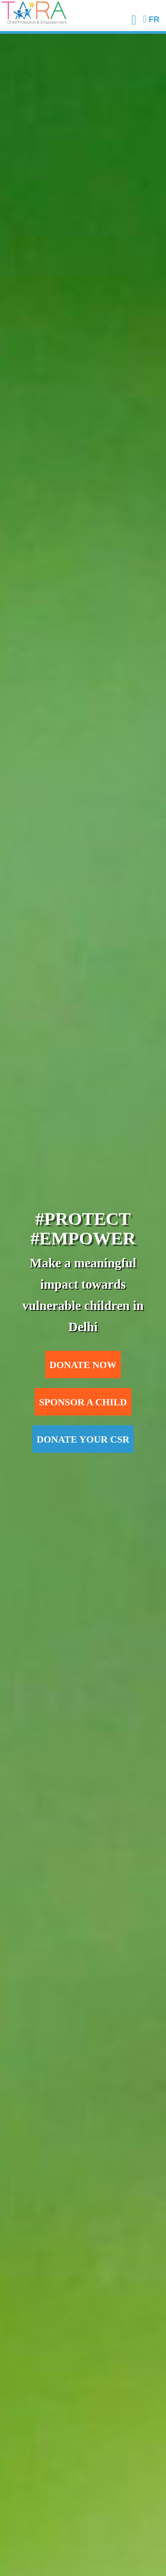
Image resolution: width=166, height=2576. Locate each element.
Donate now (83, 1365)
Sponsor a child (83, 1402)
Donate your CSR (83, 1439)
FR (151, 19)
